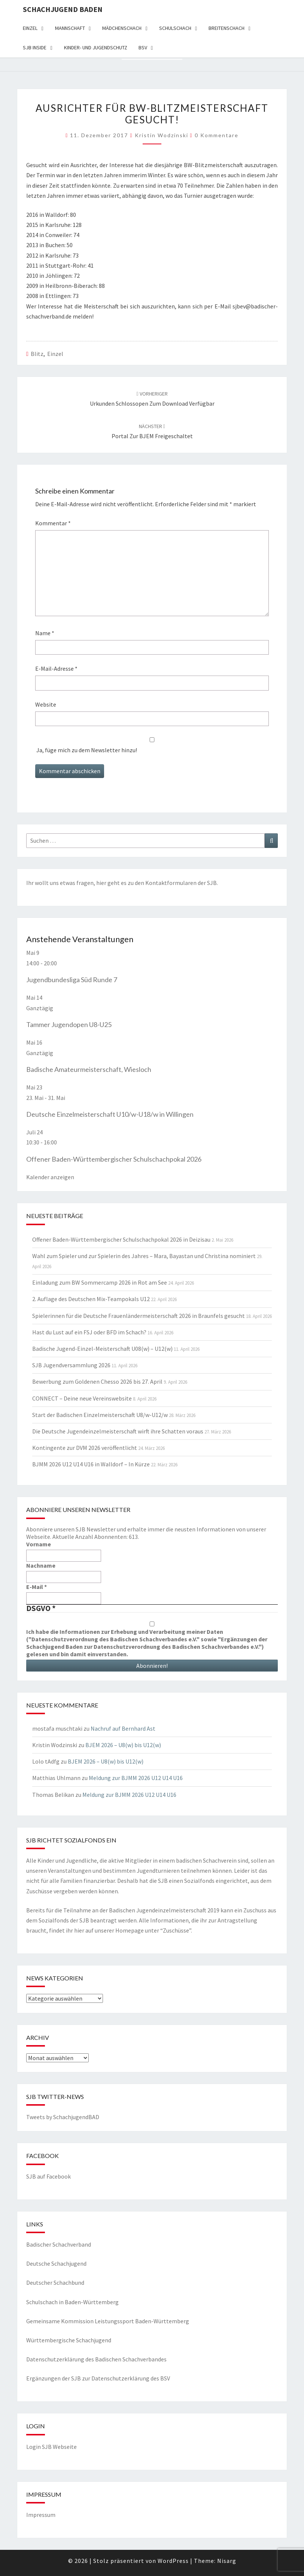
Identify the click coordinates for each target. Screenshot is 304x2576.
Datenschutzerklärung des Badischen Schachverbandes (96, 2359)
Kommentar (53, 523)
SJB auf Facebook (48, 2176)
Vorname (38, 1544)
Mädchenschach (122, 28)
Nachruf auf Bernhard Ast (123, 1728)
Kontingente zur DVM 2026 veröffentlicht (84, 1447)
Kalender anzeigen (50, 1177)
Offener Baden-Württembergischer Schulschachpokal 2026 (113, 1159)
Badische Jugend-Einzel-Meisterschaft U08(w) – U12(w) (102, 1348)
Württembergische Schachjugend (68, 2340)
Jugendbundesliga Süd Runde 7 (71, 979)
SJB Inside (34, 47)
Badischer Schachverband (58, 2244)
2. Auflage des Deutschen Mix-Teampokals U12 (91, 1299)
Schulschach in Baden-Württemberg (72, 2302)
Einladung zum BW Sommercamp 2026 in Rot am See (99, 1282)
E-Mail (36, 1586)
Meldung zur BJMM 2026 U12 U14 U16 (136, 1778)
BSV (143, 47)
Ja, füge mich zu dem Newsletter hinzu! (152, 745)
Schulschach (175, 28)
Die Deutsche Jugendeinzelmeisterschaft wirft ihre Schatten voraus (117, 1431)
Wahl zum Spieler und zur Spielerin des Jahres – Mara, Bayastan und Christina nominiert (144, 1256)
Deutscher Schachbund (55, 2282)
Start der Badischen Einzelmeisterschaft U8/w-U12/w (100, 1414)
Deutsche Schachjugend (56, 2263)
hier (101, 882)
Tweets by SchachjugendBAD (62, 2117)
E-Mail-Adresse (56, 668)
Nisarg (226, 2560)
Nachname (40, 1565)
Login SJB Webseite (51, 2446)
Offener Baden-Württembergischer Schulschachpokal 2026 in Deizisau (121, 1239)
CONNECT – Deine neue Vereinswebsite (82, 1398)
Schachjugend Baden (63, 9)
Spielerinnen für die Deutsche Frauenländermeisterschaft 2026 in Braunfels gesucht (138, 1315)
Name (44, 633)
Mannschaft (70, 28)
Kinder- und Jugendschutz (95, 47)
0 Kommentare (216, 135)
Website (45, 704)
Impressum (40, 2514)
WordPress (173, 2560)
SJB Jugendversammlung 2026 (71, 1365)
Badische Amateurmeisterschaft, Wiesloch (88, 1069)
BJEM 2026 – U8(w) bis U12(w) (123, 1745)
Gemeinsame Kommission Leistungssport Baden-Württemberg (107, 2321)
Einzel (30, 28)
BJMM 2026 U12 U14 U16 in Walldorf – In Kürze (91, 1464)
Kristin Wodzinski (161, 135)
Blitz (37, 353)
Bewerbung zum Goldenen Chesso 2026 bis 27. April (97, 1381)
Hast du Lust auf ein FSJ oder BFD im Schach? (89, 1332)
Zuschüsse (176, 1930)
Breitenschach (226, 28)
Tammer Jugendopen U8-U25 (69, 1024)
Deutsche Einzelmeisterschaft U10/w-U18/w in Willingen (110, 1114)
